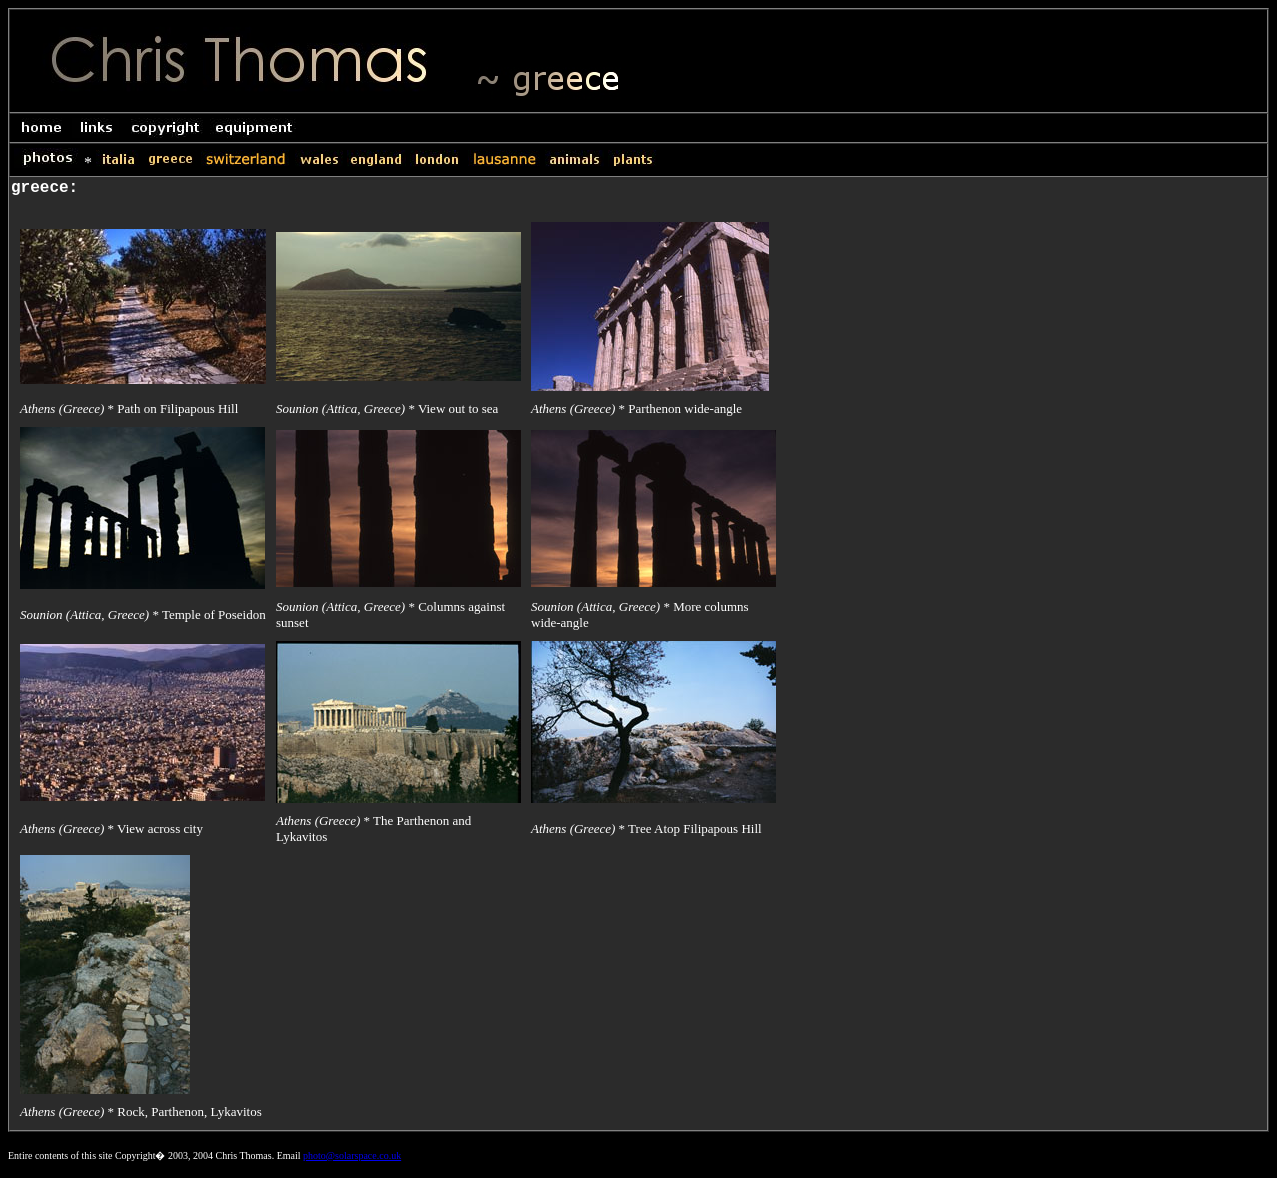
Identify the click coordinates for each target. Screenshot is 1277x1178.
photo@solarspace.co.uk (352, 1155)
